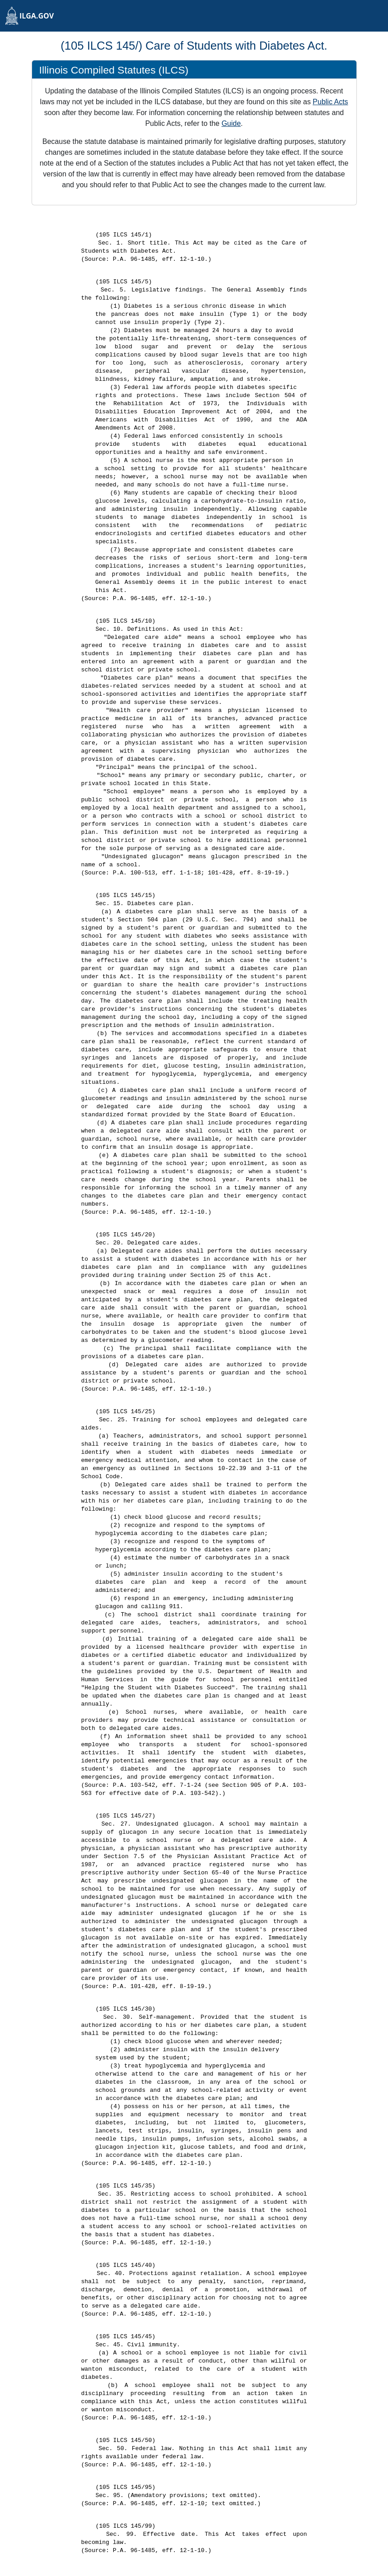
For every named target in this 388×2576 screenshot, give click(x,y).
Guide (231, 123)
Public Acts (330, 102)
